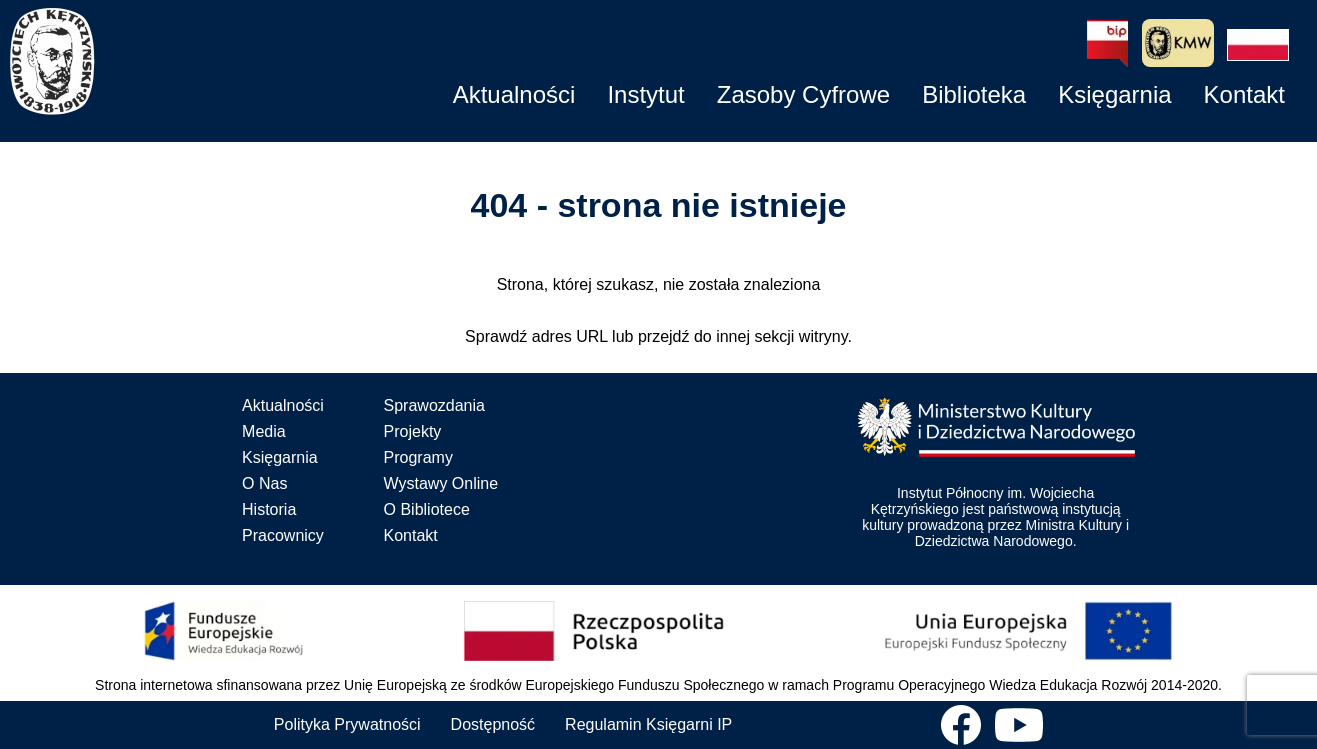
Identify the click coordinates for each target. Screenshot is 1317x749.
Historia (269, 509)
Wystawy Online (441, 483)
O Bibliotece (427, 509)
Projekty (413, 431)
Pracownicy (283, 535)
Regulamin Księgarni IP (648, 724)
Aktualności (283, 405)
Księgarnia (280, 457)
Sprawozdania (434, 405)
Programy (418, 457)
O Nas (264, 483)
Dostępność (493, 724)
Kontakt (411, 535)
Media (264, 431)
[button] (1258, 45)
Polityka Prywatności (347, 724)
